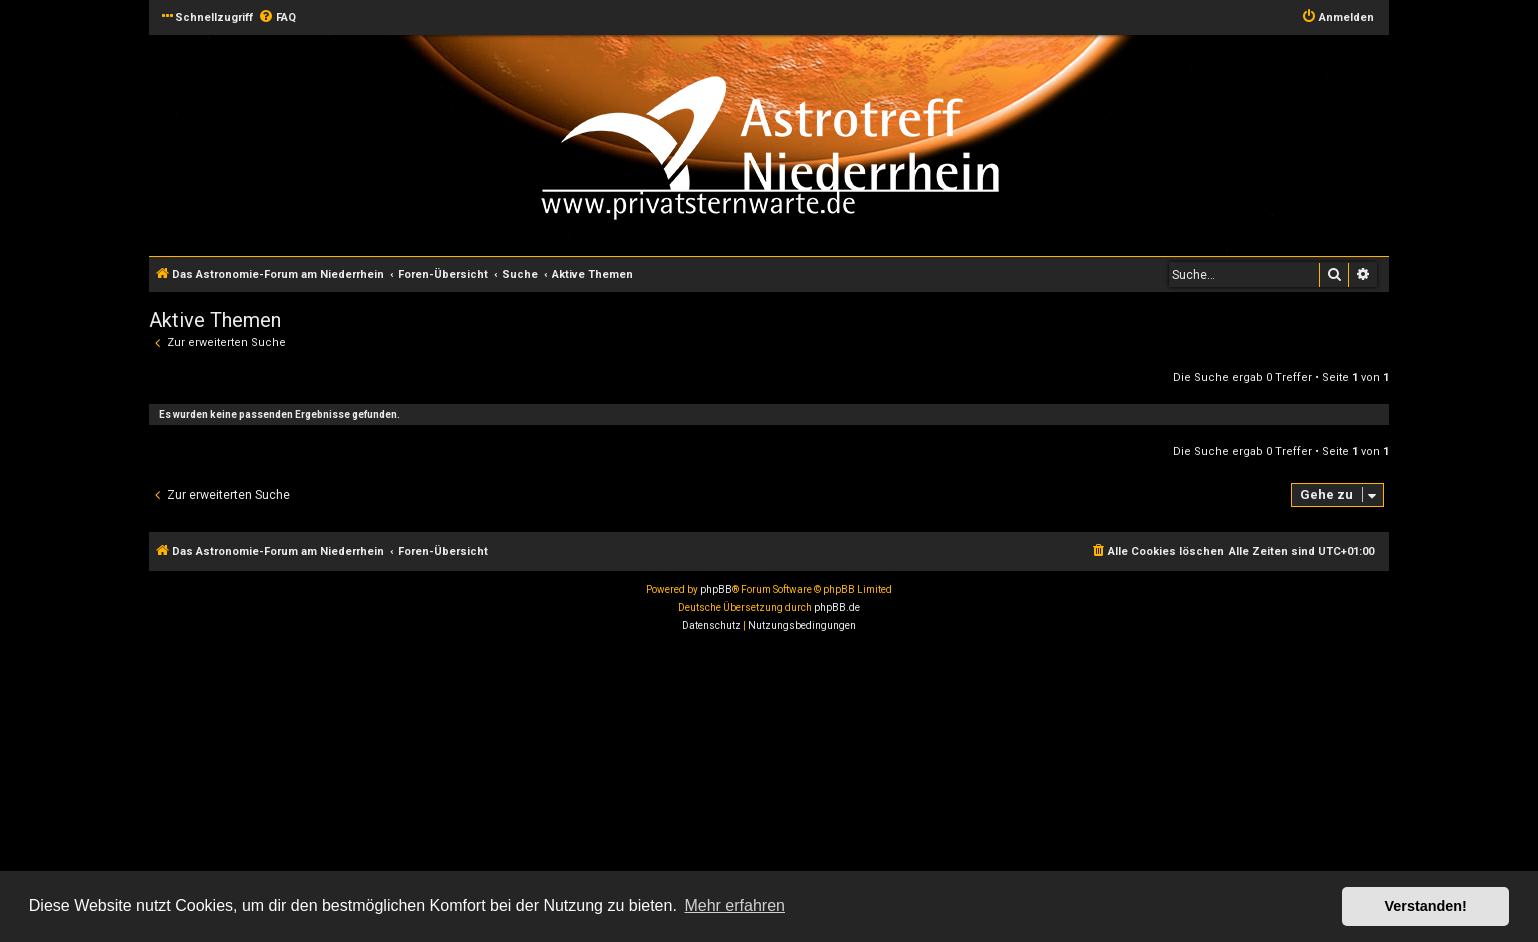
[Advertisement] (600, 790)
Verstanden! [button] (1426, 906)
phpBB (716, 589)
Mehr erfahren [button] (734, 905)
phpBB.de (837, 607)
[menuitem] (277, 18)
